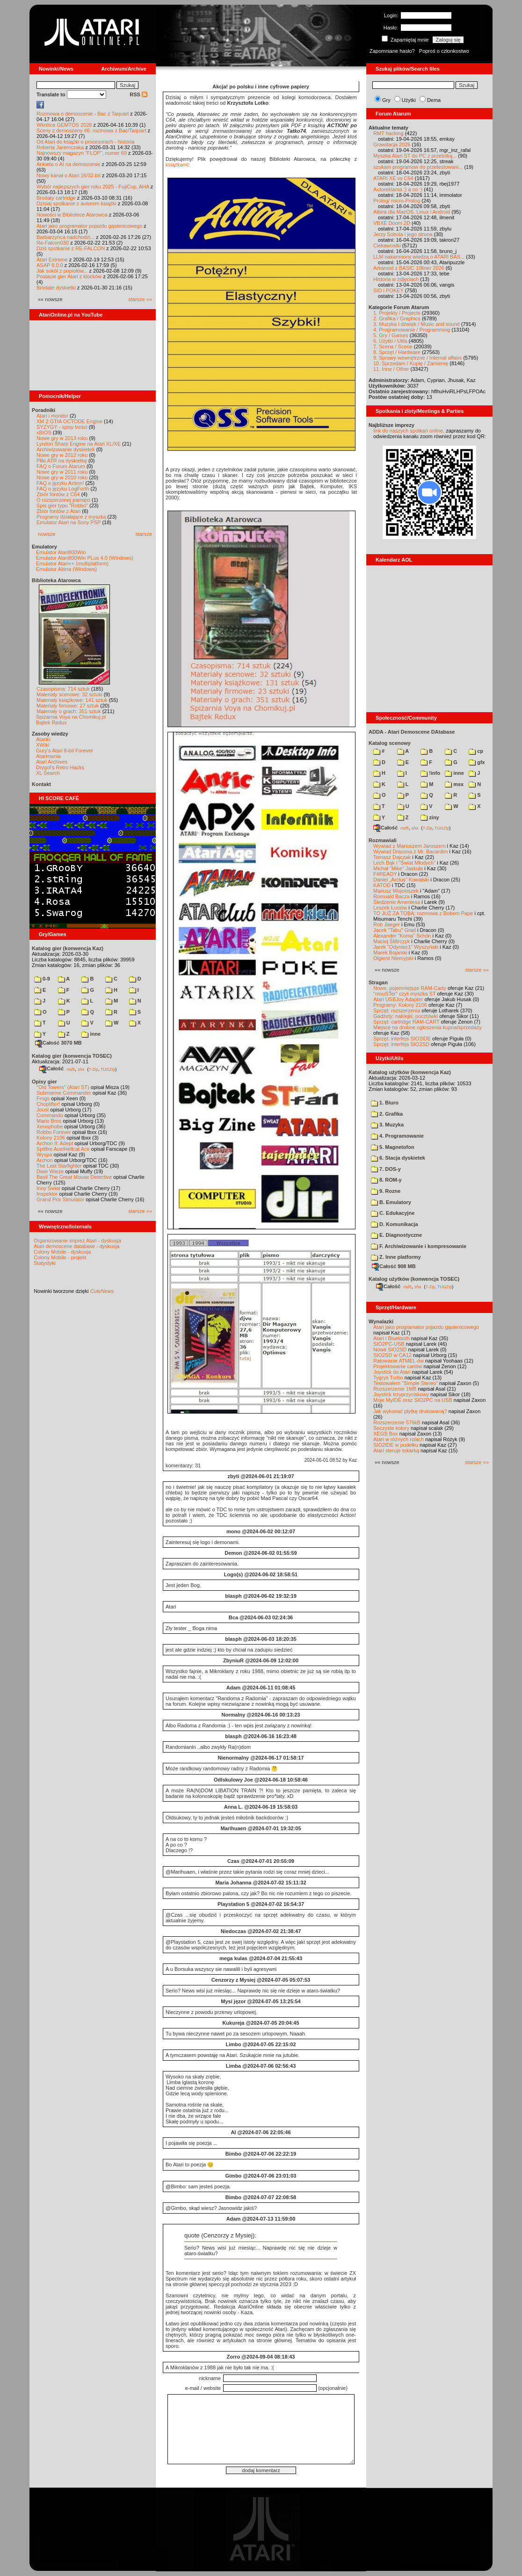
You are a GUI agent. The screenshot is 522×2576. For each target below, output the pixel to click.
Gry (386, 100)
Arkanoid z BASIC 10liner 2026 (408, 268)
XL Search (48, 773)
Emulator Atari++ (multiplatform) (72, 563)
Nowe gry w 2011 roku (61, 472)
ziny (429, 817)
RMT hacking (388, 133)
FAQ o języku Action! (60, 483)
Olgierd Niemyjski (393, 958)
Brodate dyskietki (56, 287)
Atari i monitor (52, 416)
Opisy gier (44, 1081)
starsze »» (140, 299)
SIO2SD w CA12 (392, 1355)
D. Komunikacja (394, 1224)
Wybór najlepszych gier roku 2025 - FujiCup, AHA (92, 186)
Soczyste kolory (391, 1428)
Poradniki (43, 410)
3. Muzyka (387, 1124)
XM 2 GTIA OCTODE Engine (69, 421)
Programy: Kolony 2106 (400, 1005)
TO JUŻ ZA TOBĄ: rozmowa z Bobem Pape (423, 913)
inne (91, 1034)
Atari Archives (51, 762)
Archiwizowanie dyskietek (65, 449)
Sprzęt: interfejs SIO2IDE (402, 1038)
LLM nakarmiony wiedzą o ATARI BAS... (418, 257)
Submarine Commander (63, 1093)
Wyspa (44, 1154)
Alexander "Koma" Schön (402, 935)
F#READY (385, 874)
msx (454, 784)
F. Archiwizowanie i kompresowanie (418, 1246)
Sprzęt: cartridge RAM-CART (406, 1022)
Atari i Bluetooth (391, 1338)
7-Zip (93, 1069)
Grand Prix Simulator (60, 1199)
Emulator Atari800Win (61, 552)
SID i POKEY (388, 290)
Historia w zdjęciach (396, 279)
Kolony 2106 (50, 1137)
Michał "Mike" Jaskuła (398, 868)
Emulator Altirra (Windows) (66, 569)
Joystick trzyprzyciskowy (401, 1394)
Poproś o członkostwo (444, 51)
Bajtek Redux (51, 722)
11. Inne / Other (391, 369)
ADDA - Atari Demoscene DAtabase (412, 732)
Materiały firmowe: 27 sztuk (67, 705)
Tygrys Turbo (388, 1377)
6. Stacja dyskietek (398, 1158)
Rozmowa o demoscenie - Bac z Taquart (82, 113)
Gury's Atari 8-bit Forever (64, 750)
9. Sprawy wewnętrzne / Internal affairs (417, 358)
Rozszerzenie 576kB (396, 1422)
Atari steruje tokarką (396, 1450)
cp (476, 751)
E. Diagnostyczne (396, 1235)
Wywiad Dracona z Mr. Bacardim (410, 851)
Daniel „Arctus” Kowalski (401, 879)
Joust (42, 1109)
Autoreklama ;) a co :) (397, 189)
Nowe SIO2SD (390, 1349)
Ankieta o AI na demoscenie (68, 164)
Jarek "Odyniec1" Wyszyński (405, 947)
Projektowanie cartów (397, 1366)
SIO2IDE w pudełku (395, 1445)
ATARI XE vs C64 (393, 178)
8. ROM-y (386, 1180)
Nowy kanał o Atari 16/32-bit (68, 175)
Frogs (43, 1098)
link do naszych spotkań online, (408, 430)
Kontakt (41, 784)
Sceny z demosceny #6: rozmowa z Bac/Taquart (91, 130)
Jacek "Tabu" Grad (394, 930)
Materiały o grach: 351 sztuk (68, 711)
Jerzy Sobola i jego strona (403, 234)
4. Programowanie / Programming (411, 329)
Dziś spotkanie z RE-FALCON (70, 248)
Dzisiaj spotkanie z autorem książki (76, 203)
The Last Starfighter (59, 1166)
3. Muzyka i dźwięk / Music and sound (416, 324)
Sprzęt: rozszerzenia (396, 1010)
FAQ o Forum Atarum (60, 466)
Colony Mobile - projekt (60, 1257)
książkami (177, 164)
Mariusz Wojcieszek (396, 891)
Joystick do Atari (391, 1372)
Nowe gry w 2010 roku (61, 477)
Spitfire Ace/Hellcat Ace (63, 1149)
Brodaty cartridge (56, 198)
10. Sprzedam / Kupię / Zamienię (410, 363)
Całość (51, 1068)
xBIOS (43, 432)
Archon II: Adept (55, 1143)
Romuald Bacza (391, 896)
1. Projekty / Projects (396, 313)
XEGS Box (385, 1433)
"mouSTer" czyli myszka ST (404, 993)
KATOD (382, 885)
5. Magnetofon (392, 1147)
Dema (434, 100)
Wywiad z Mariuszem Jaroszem (409, 846)
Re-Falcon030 (52, 242)
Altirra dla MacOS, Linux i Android (411, 212)
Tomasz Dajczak (392, 857)
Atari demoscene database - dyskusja (76, 1246)
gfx (477, 762)
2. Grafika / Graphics (396, 318)
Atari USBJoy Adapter (398, 999)
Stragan (378, 982)
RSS (138, 94)
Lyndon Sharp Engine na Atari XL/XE (78, 444)
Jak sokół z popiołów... (61, 271)
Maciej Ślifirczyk (391, 941)
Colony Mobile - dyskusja (62, 1252)
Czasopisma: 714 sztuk (63, 689)
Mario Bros (48, 1121)
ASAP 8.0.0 (49, 265)
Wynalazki (381, 1321)
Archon (44, 1160)
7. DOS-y (386, 1169)
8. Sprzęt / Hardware (396, 352)
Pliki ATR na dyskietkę (61, 460)
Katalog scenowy (390, 743)
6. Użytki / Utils (390, 341)
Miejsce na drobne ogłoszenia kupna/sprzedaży (427, 1027)
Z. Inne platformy (396, 1257)
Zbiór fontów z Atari (58, 511)
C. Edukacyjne (392, 1213)
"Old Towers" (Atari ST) (62, 1087)
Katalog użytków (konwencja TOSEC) (414, 1279)
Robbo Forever (53, 1132)
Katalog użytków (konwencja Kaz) (410, 1072)
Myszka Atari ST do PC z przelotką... (415, 156)
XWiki (42, 745)
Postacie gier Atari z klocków (69, 276)
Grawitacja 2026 (392, 144)
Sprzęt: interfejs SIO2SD (401, 1044)
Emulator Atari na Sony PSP (68, 522)
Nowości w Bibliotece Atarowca (72, 214)
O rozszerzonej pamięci (63, 500)
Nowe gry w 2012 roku (61, 455)
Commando (49, 1115)
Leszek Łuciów (390, 907)
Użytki (409, 100)
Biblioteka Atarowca (56, 580)
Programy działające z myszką (71, 517)
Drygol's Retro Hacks (60, 767)
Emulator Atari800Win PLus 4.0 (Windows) (84, 558)
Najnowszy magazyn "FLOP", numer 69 (81, 153)
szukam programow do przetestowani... (418, 167)
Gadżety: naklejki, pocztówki (405, 1016)
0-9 (42, 978)
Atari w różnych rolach (398, 1439)
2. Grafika (387, 1114)
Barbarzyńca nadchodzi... (65, 237)
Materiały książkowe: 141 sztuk (72, 700)
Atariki (43, 739)
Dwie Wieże (50, 1171)
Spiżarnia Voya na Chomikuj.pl (71, 717)
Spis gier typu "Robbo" (62, 505)
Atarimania (48, 756)
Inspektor (47, 1194)
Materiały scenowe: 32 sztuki (69, 694)
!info (430, 773)
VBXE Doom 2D (391, 223)
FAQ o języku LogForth (62, 488)
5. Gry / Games (390, 335)
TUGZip (108, 1069)
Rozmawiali (383, 840)
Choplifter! (48, 1104)
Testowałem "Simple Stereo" (405, 1383)
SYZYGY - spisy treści (61, 427)
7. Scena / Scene (393, 346)
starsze (144, 534)
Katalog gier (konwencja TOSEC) (72, 1056)
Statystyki (45, 1263)
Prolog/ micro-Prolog (396, 200)
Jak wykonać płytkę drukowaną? (410, 1411)
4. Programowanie (397, 1136)
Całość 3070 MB (58, 1043)
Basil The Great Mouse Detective (74, 1177)
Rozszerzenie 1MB (394, 1389)
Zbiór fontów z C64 (58, 494)
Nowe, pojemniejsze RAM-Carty (409, 988)
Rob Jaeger (386, 924)
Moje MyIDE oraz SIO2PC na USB (412, 1400)
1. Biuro (385, 1102)
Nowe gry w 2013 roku (61, 438)
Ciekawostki (387, 245)
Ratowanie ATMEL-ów (398, 1361)
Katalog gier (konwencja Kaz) (67, 948)
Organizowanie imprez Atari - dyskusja (77, 1240)
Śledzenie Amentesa (396, 902)
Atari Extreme (52, 259)
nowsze (46, 534)
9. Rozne (385, 1191)
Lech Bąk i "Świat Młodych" (404, 863)
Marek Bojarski (390, 952)
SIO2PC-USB (389, 1344)
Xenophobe (49, 1126)
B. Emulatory (391, 1202)
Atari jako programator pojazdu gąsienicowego (89, 226)
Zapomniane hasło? (392, 51)
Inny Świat (48, 1188)
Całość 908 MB (394, 1266)
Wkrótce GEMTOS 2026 (64, 125)
